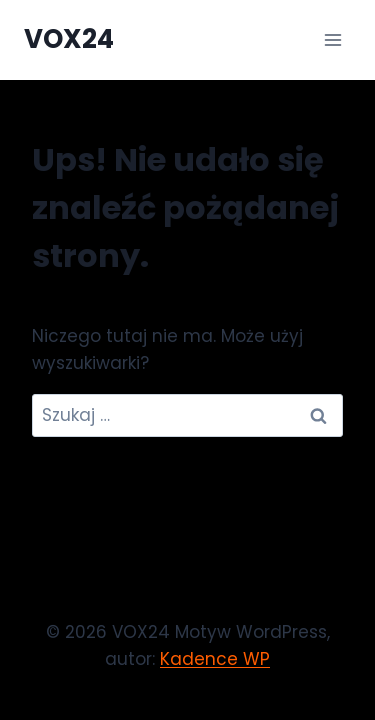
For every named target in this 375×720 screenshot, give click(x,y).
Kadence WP (215, 659)
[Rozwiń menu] (332, 39)
